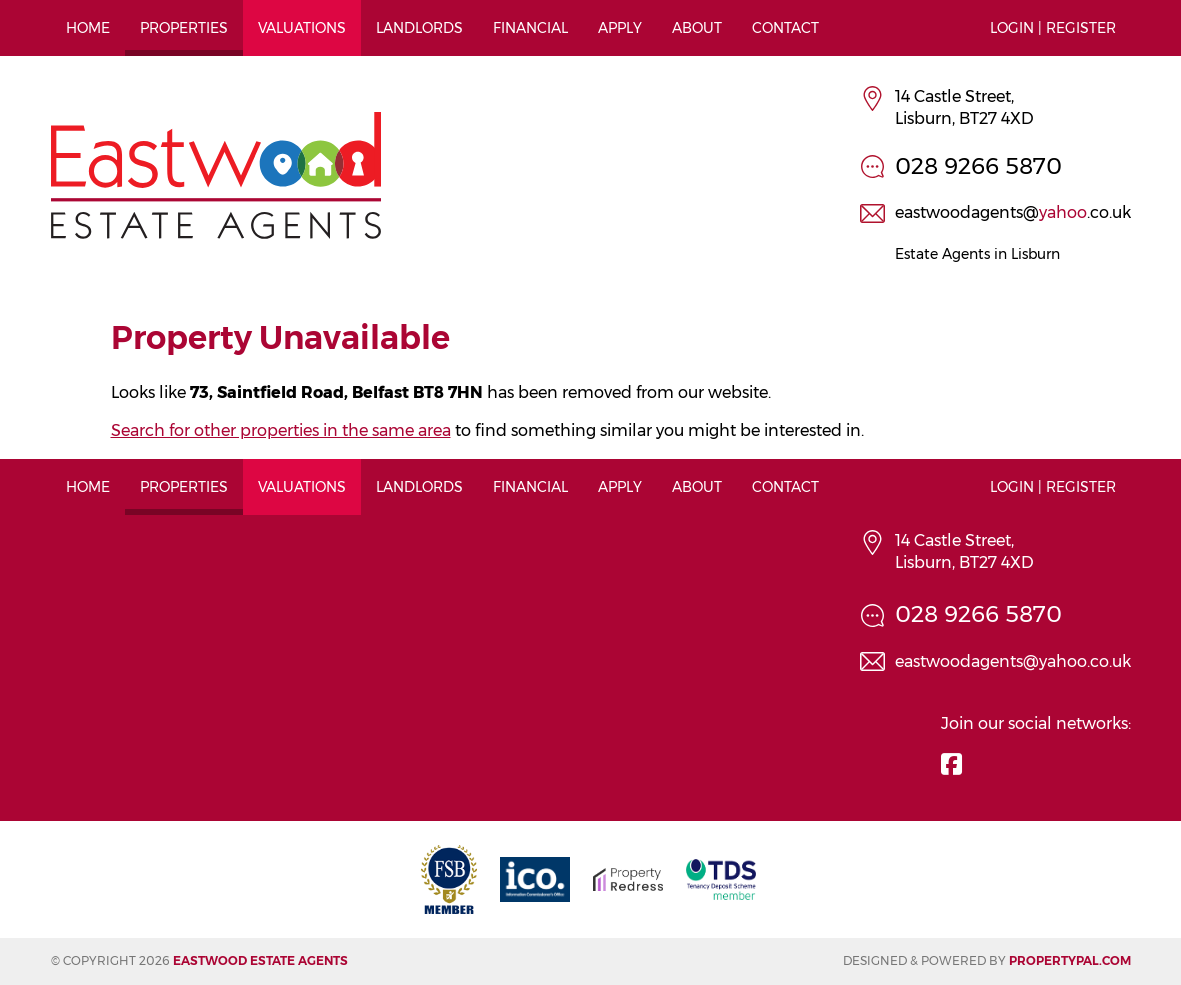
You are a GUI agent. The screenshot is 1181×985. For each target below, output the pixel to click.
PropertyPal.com (1070, 960)
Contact (785, 28)
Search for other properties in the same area (281, 430)
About (697, 28)
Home (88, 28)
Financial (530, 28)
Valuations (302, 28)
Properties (184, 28)
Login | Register (1053, 28)
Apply (620, 28)
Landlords (419, 28)
